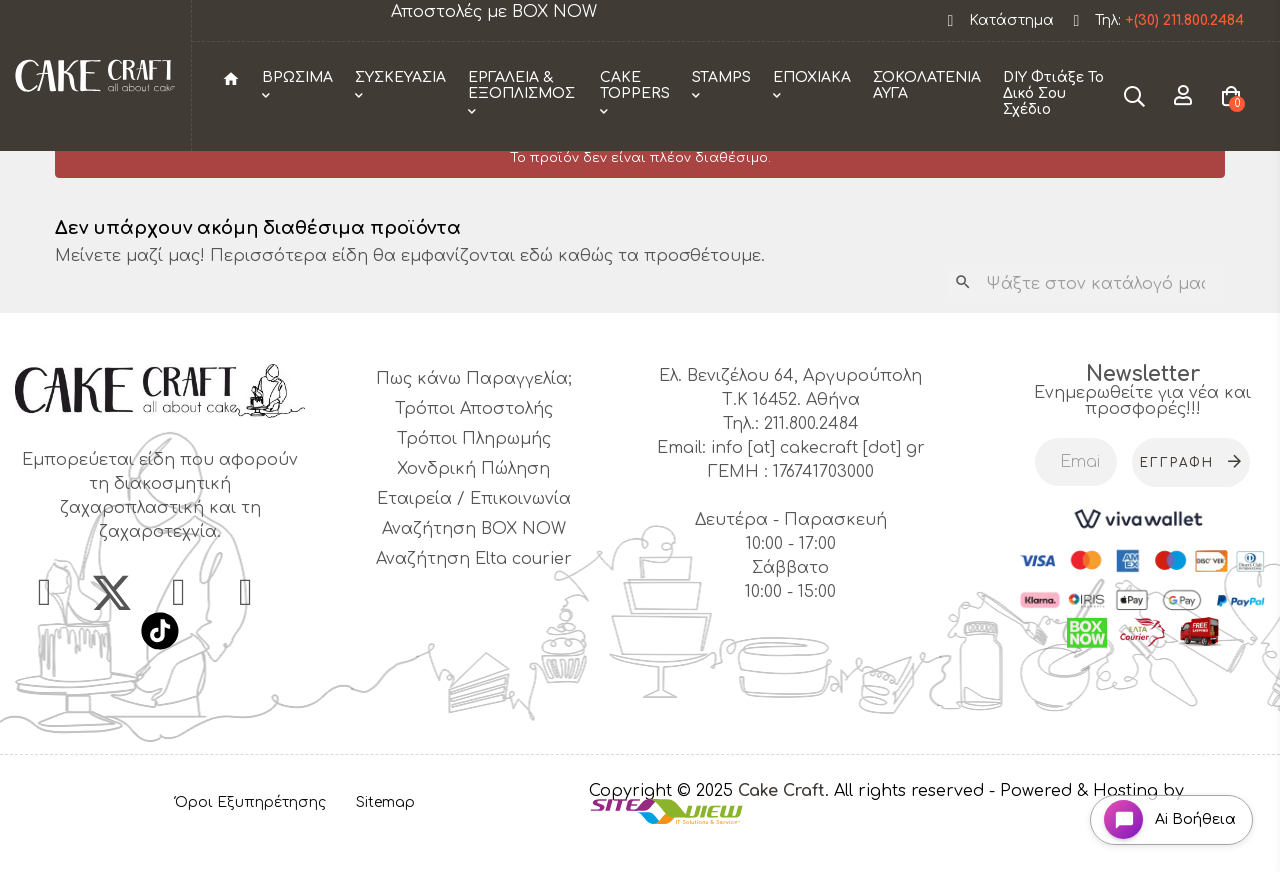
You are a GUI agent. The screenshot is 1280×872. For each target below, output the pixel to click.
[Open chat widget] (1165, 815)
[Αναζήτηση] (1085, 317)
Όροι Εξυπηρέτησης (250, 835)
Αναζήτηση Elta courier (474, 592)
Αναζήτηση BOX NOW (474, 562)
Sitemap (385, 835)
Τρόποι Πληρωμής (474, 472)
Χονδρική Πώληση (473, 502)
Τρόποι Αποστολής (474, 442)
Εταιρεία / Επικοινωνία (474, 532)
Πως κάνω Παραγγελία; (474, 412)
